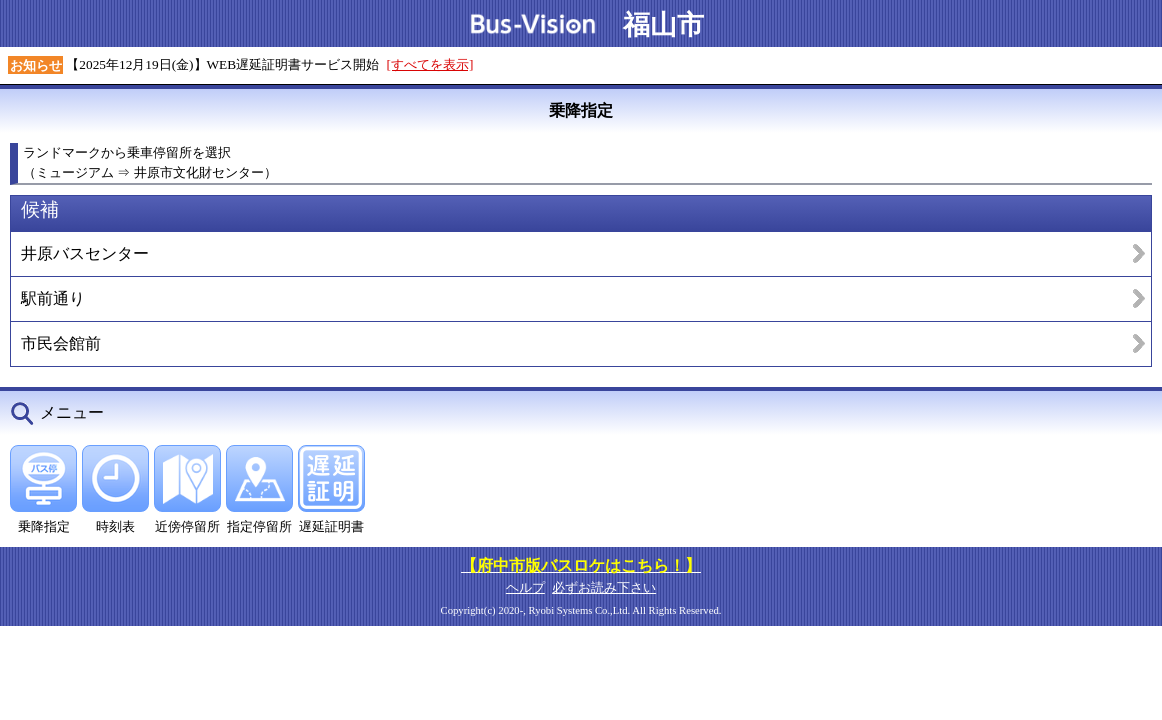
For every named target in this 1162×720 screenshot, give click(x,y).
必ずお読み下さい (604, 587)
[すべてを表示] (430, 64)
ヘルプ (525, 587)
